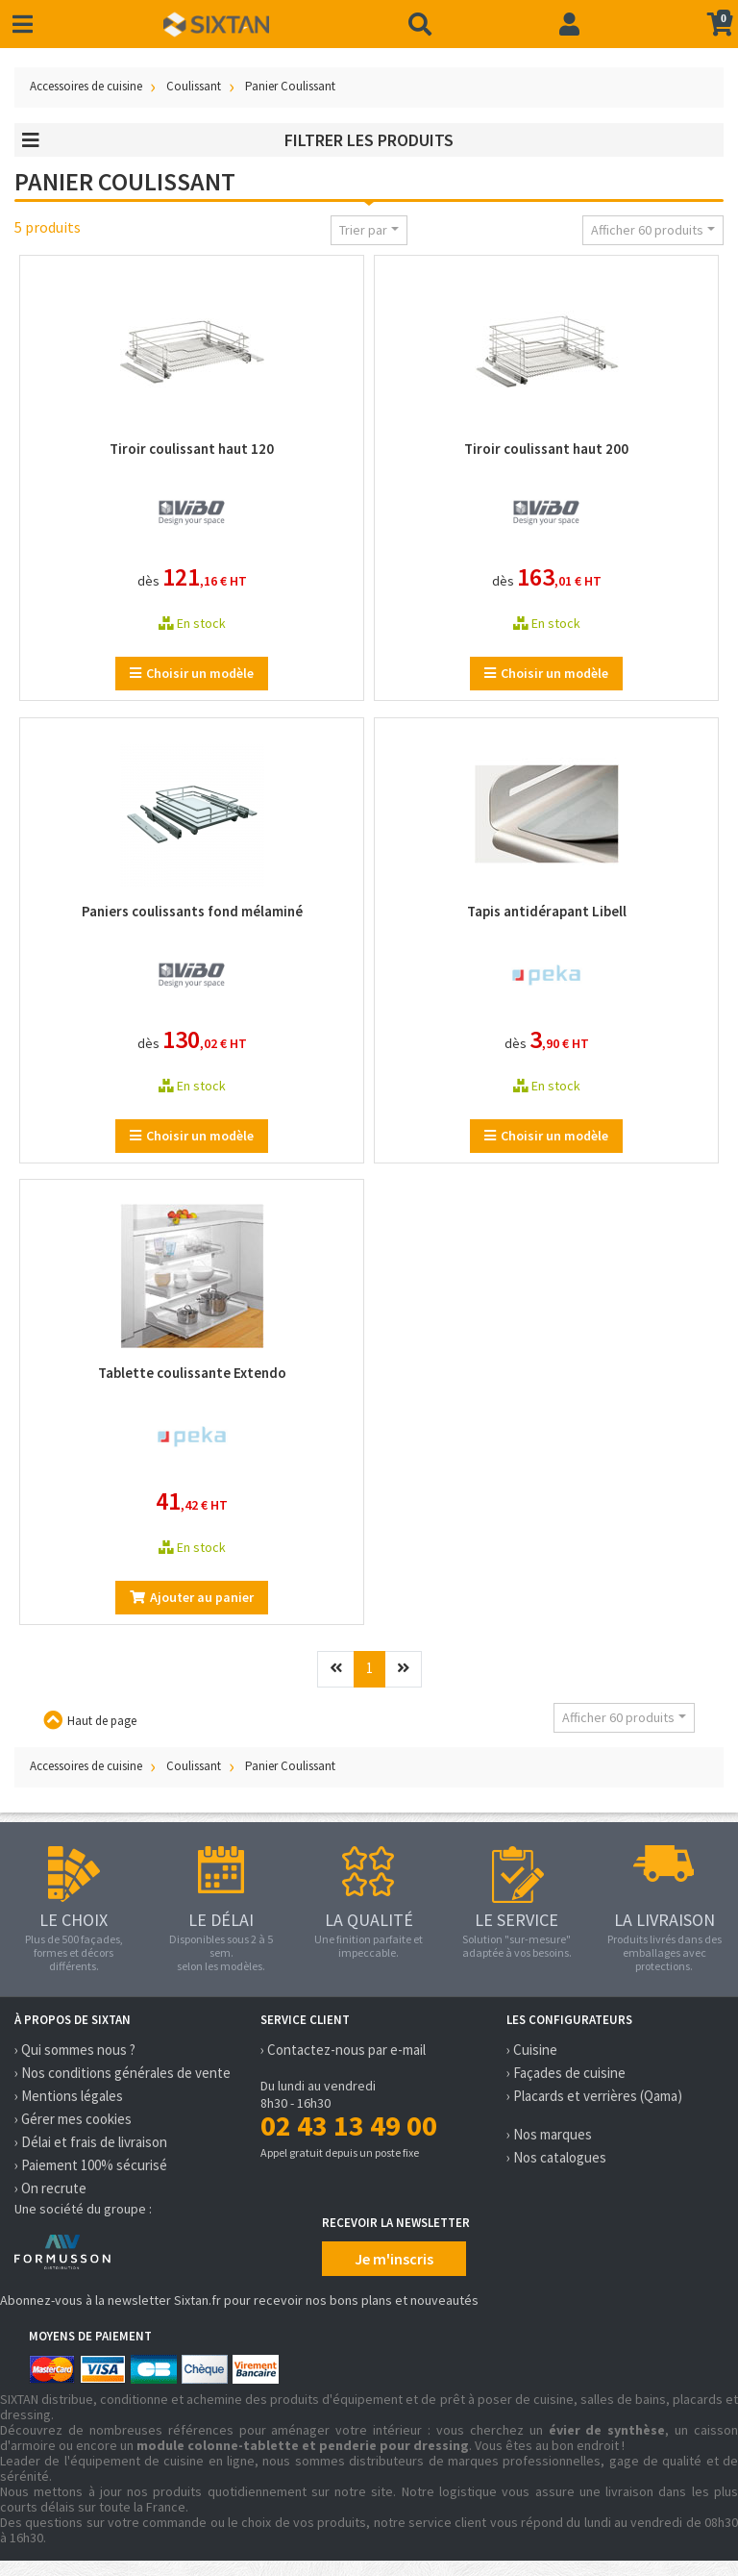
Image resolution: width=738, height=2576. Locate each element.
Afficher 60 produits (647, 229)
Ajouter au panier (192, 1597)
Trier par (363, 229)
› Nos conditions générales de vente (122, 2072)
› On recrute (50, 2188)
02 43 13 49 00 (348, 2125)
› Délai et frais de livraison (90, 2142)
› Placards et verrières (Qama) (594, 2096)
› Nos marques (549, 2134)
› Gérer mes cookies (73, 2119)
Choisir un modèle (192, 673)
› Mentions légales (68, 2096)
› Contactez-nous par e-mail (343, 2049)
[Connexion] (569, 24)
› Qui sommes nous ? (74, 2049)
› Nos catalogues (556, 2157)
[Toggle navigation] (22, 24)
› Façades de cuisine (566, 2072)
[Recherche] (420, 24)
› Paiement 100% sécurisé (90, 2165)
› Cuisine (531, 2049)
